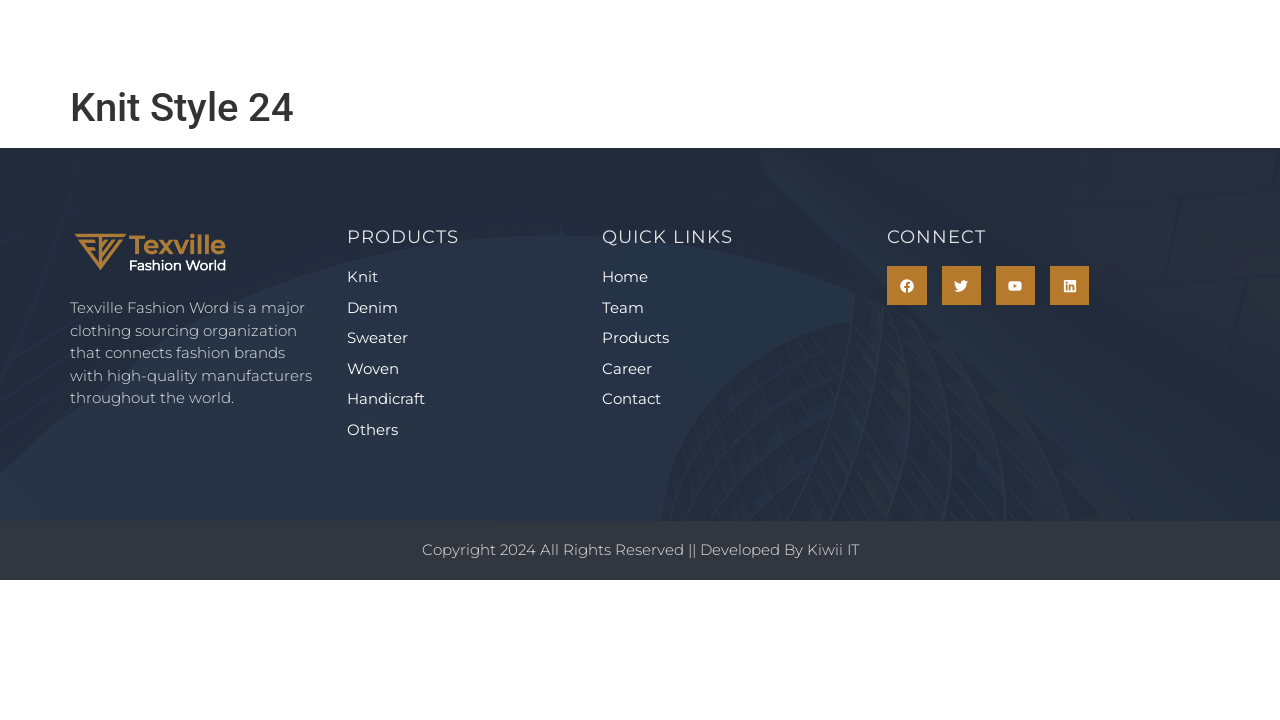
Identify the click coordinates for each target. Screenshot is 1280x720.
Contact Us (872, 38)
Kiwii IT (833, 549)
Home (383, 38)
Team (486, 38)
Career (737, 38)
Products (607, 38)
